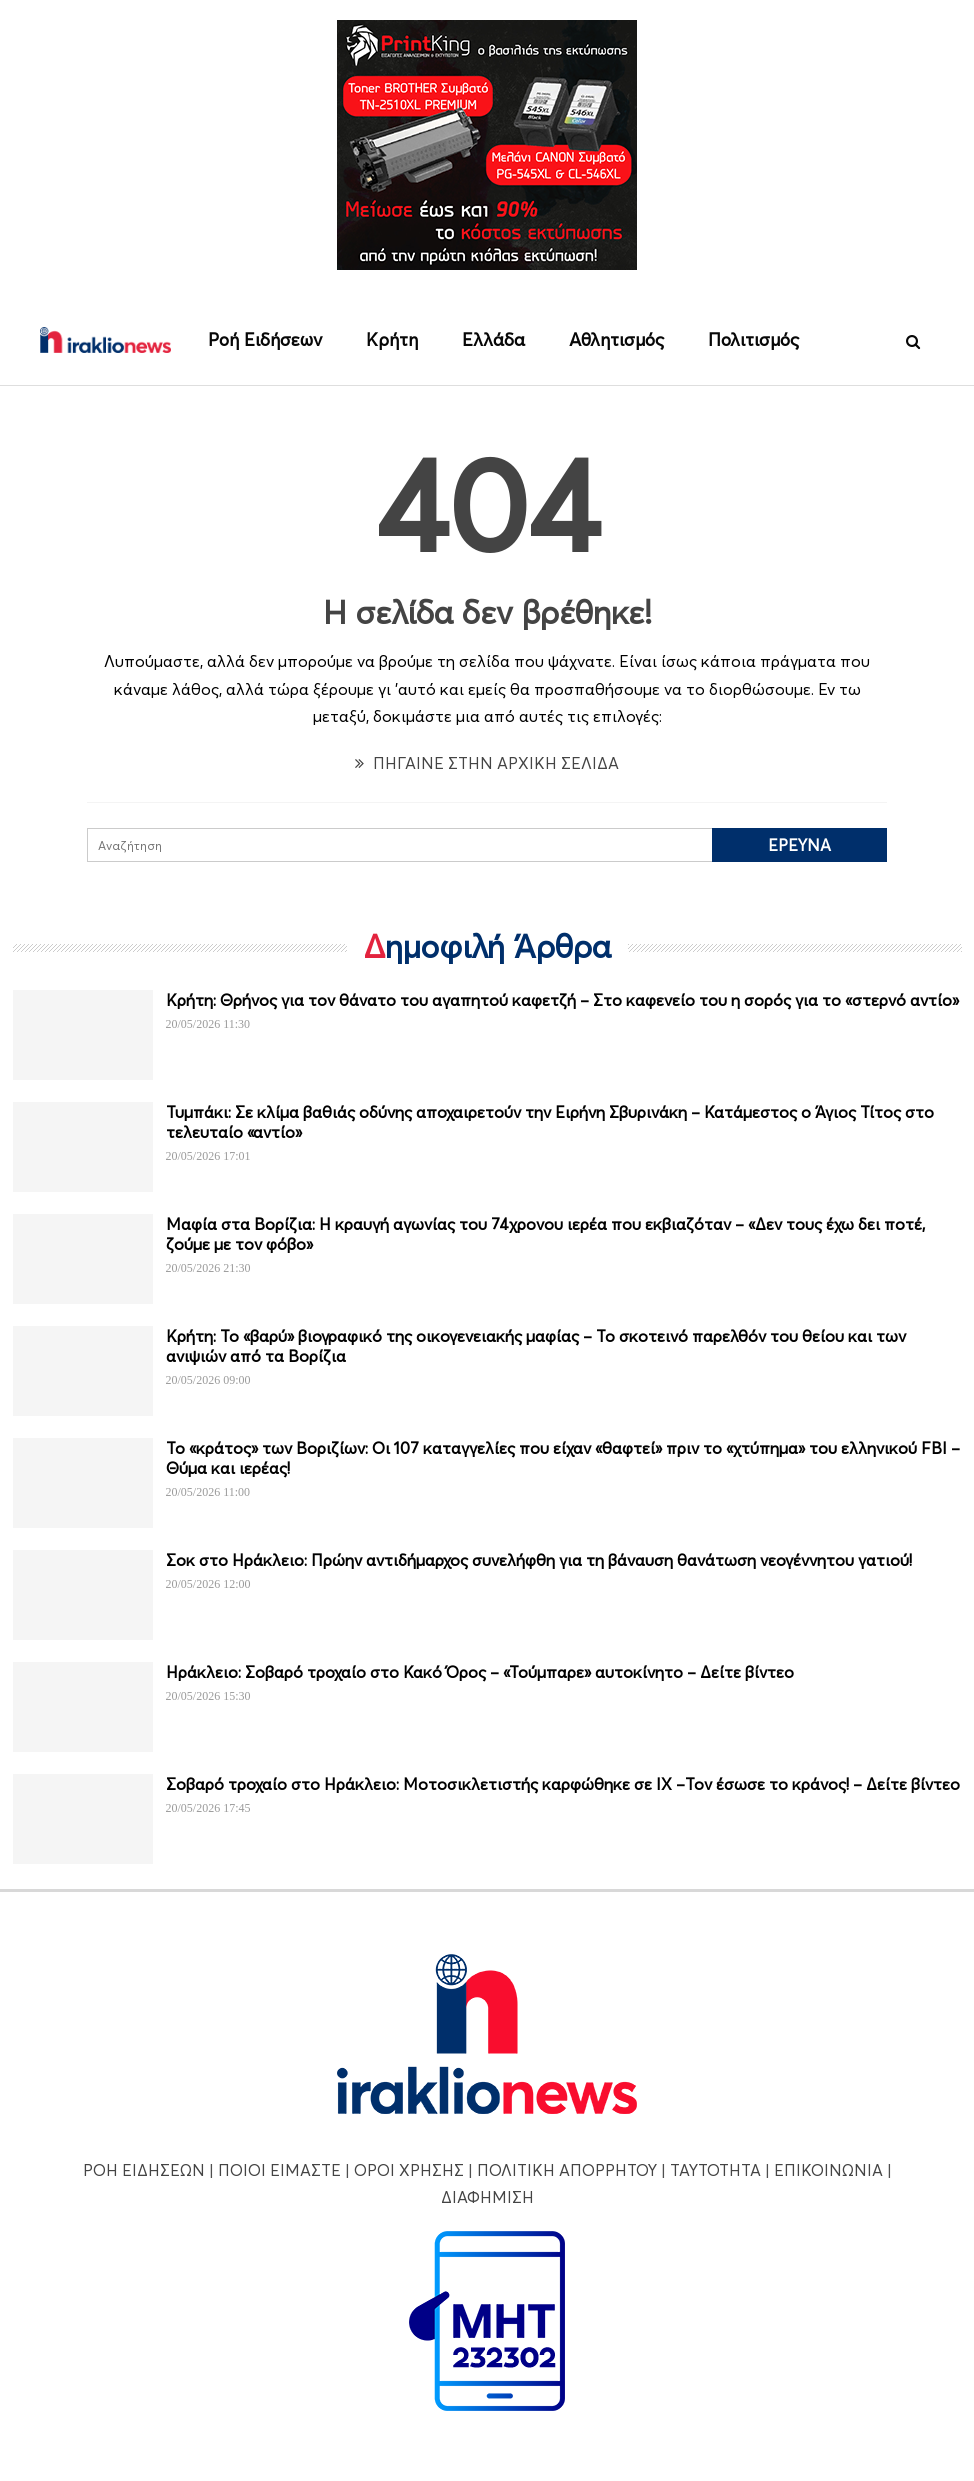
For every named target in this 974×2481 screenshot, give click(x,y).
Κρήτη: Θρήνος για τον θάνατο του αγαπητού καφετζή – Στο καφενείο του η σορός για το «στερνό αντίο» (562, 1001)
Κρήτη (392, 339)
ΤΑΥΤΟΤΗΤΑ (715, 2170)
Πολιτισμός (753, 339)
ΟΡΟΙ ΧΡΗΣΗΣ (409, 2170)
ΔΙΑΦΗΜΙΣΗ (487, 2197)
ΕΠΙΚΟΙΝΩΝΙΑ (828, 2170)
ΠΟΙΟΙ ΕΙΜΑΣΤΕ (279, 2170)
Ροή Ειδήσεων (265, 339)
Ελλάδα (493, 339)
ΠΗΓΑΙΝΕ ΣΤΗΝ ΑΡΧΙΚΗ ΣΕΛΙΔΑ (487, 763)
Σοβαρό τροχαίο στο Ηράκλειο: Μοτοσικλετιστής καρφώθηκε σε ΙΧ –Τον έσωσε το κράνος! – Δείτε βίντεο (563, 1785)
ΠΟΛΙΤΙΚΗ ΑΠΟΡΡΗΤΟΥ (567, 2170)
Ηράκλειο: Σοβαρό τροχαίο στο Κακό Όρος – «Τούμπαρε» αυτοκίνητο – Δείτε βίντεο (480, 1673)
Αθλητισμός (616, 339)
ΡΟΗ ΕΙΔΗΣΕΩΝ (144, 2170)
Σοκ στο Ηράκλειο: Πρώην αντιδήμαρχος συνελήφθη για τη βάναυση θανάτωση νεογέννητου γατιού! (539, 1561)
